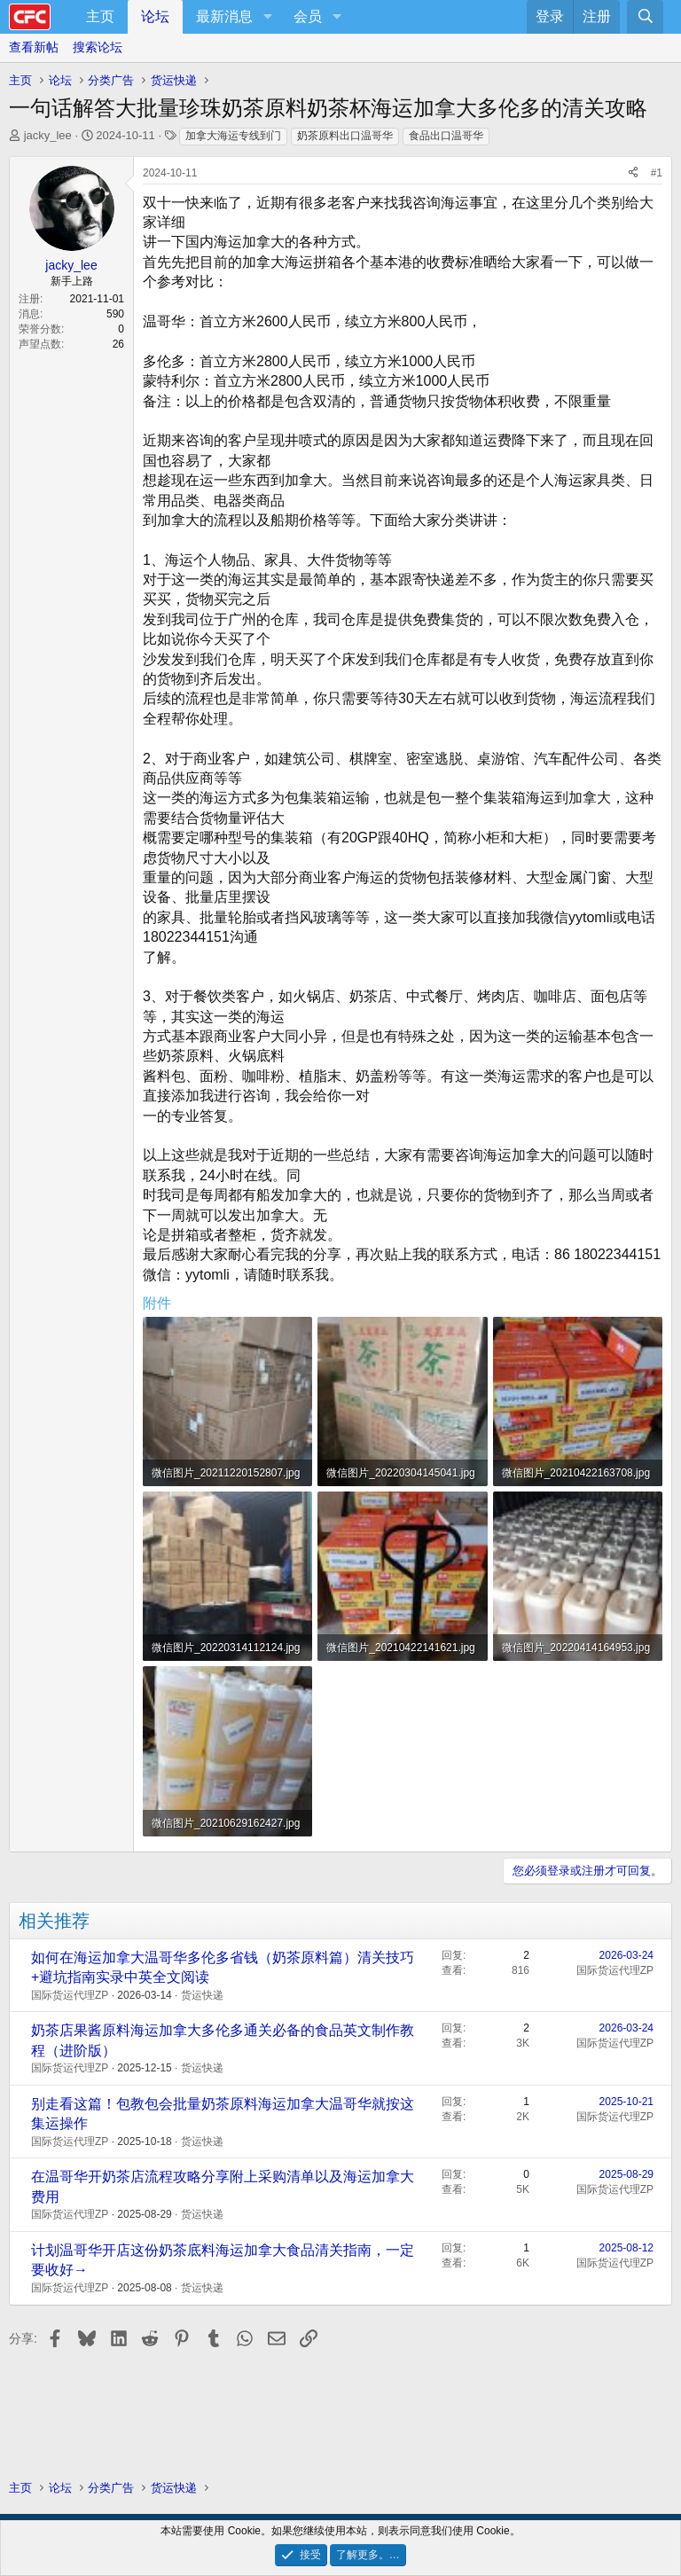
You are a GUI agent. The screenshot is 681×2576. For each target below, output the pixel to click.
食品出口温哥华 (446, 135)
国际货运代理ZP (69, 1995)
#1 (656, 173)
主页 (100, 16)
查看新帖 (34, 47)
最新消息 (224, 16)
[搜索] (645, 17)
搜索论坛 (97, 47)
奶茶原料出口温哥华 (345, 135)
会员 (308, 16)
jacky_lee (48, 135)
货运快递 (202, 1995)
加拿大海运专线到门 (233, 135)
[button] (267, 17)
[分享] (633, 173)
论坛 (155, 16)
